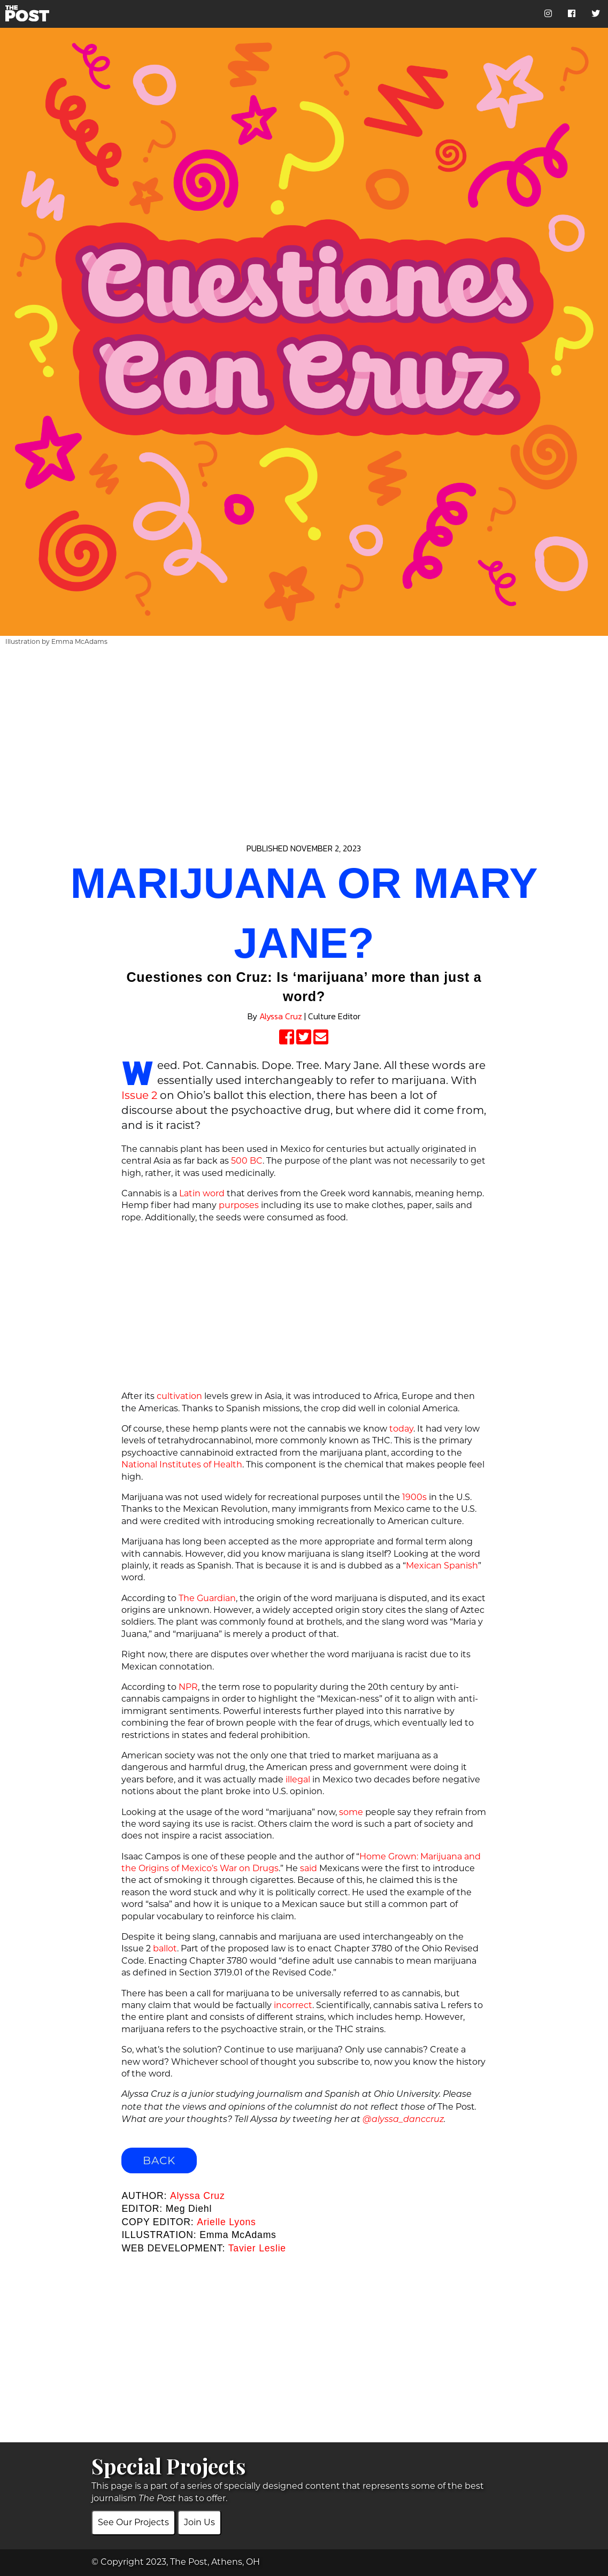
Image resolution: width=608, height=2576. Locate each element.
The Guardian (207, 1598)
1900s (414, 1497)
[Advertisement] (303, 728)
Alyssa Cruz (280, 1016)
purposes (239, 1205)
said (308, 1868)
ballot (165, 1948)
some (351, 1812)
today (401, 1429)
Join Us (199, 2522)
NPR (188, 1687)
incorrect (293, 2005)
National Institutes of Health (181, 1464)
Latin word (202, 1193)
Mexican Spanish (442, 1565)
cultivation (179, 1396)
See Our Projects (133, 2522)
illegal (298, 1779)
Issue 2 (139, 1095)
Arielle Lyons (226, 2222)
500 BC (247, 1161)
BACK (159, 2160)
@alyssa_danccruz (403, 2120)
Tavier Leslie (257, 2248)
